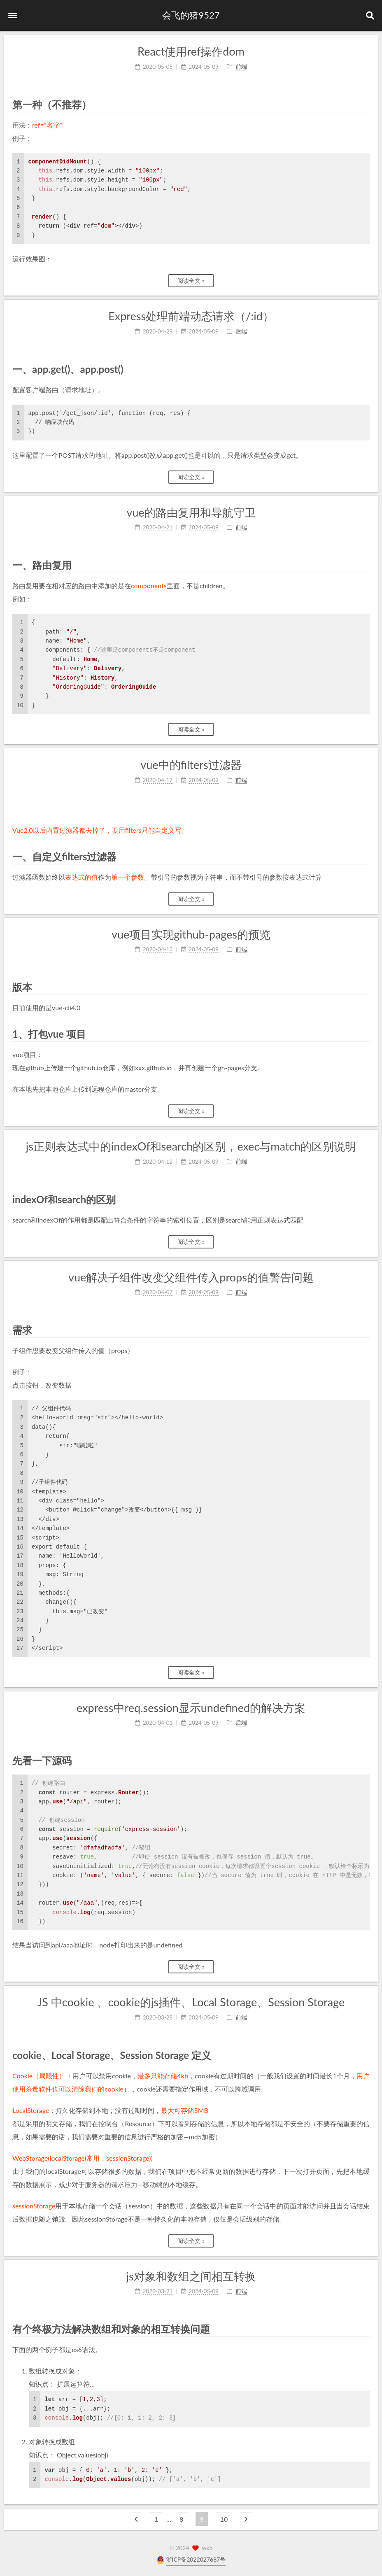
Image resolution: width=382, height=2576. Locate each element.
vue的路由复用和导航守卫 (190, 512)
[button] (12, 15)
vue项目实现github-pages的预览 (191, 934)
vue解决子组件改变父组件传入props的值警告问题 (191, 1277)
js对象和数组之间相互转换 (191, 2276)
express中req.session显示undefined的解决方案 (191, 1707)
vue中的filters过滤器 (190, 764)
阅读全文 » (191, 280)
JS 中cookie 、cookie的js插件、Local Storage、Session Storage (191, 2002)
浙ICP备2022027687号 (196, 2559)
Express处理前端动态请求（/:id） (191, 316)
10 (224, 2519)
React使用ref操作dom (191, 51)
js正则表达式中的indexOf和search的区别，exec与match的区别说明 (191, 1146)
